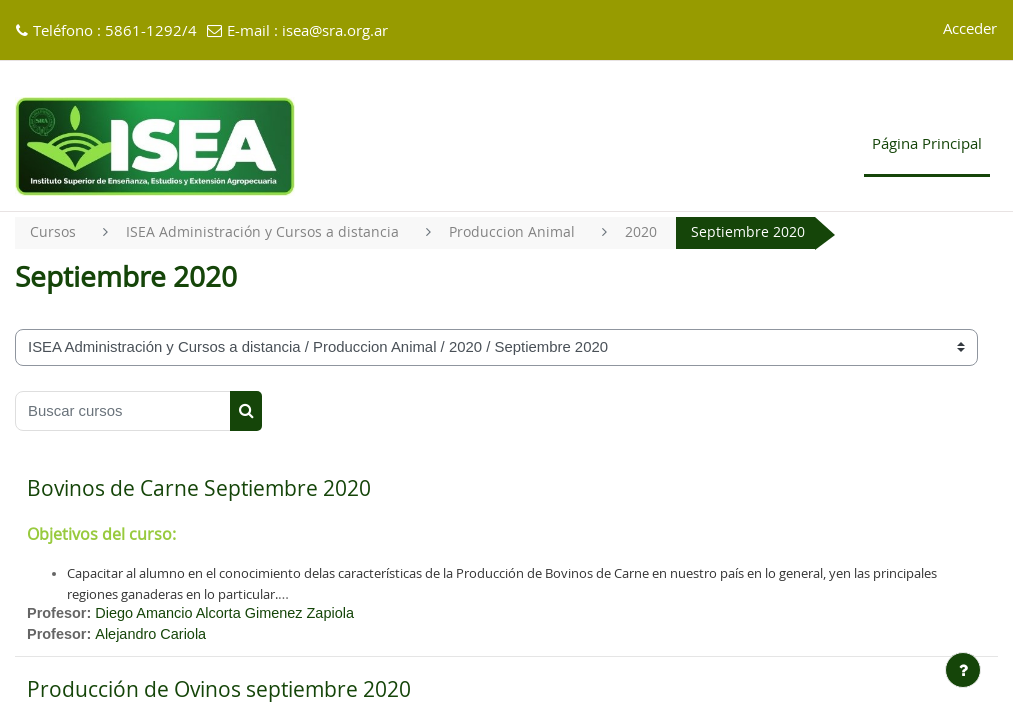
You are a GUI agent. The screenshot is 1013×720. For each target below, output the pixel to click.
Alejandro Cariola (154, 637)
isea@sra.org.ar (335, 31)
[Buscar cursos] (123, 411)
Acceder (970, 29)
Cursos (53, 232)
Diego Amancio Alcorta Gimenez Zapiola (230, 614)
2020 (652, 232)
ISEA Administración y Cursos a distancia (265, 232)
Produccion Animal (519, 232)
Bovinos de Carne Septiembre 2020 (199, 489)
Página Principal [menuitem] (927, 144)
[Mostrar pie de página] (963, 670)
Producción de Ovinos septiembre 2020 (219, 692)
